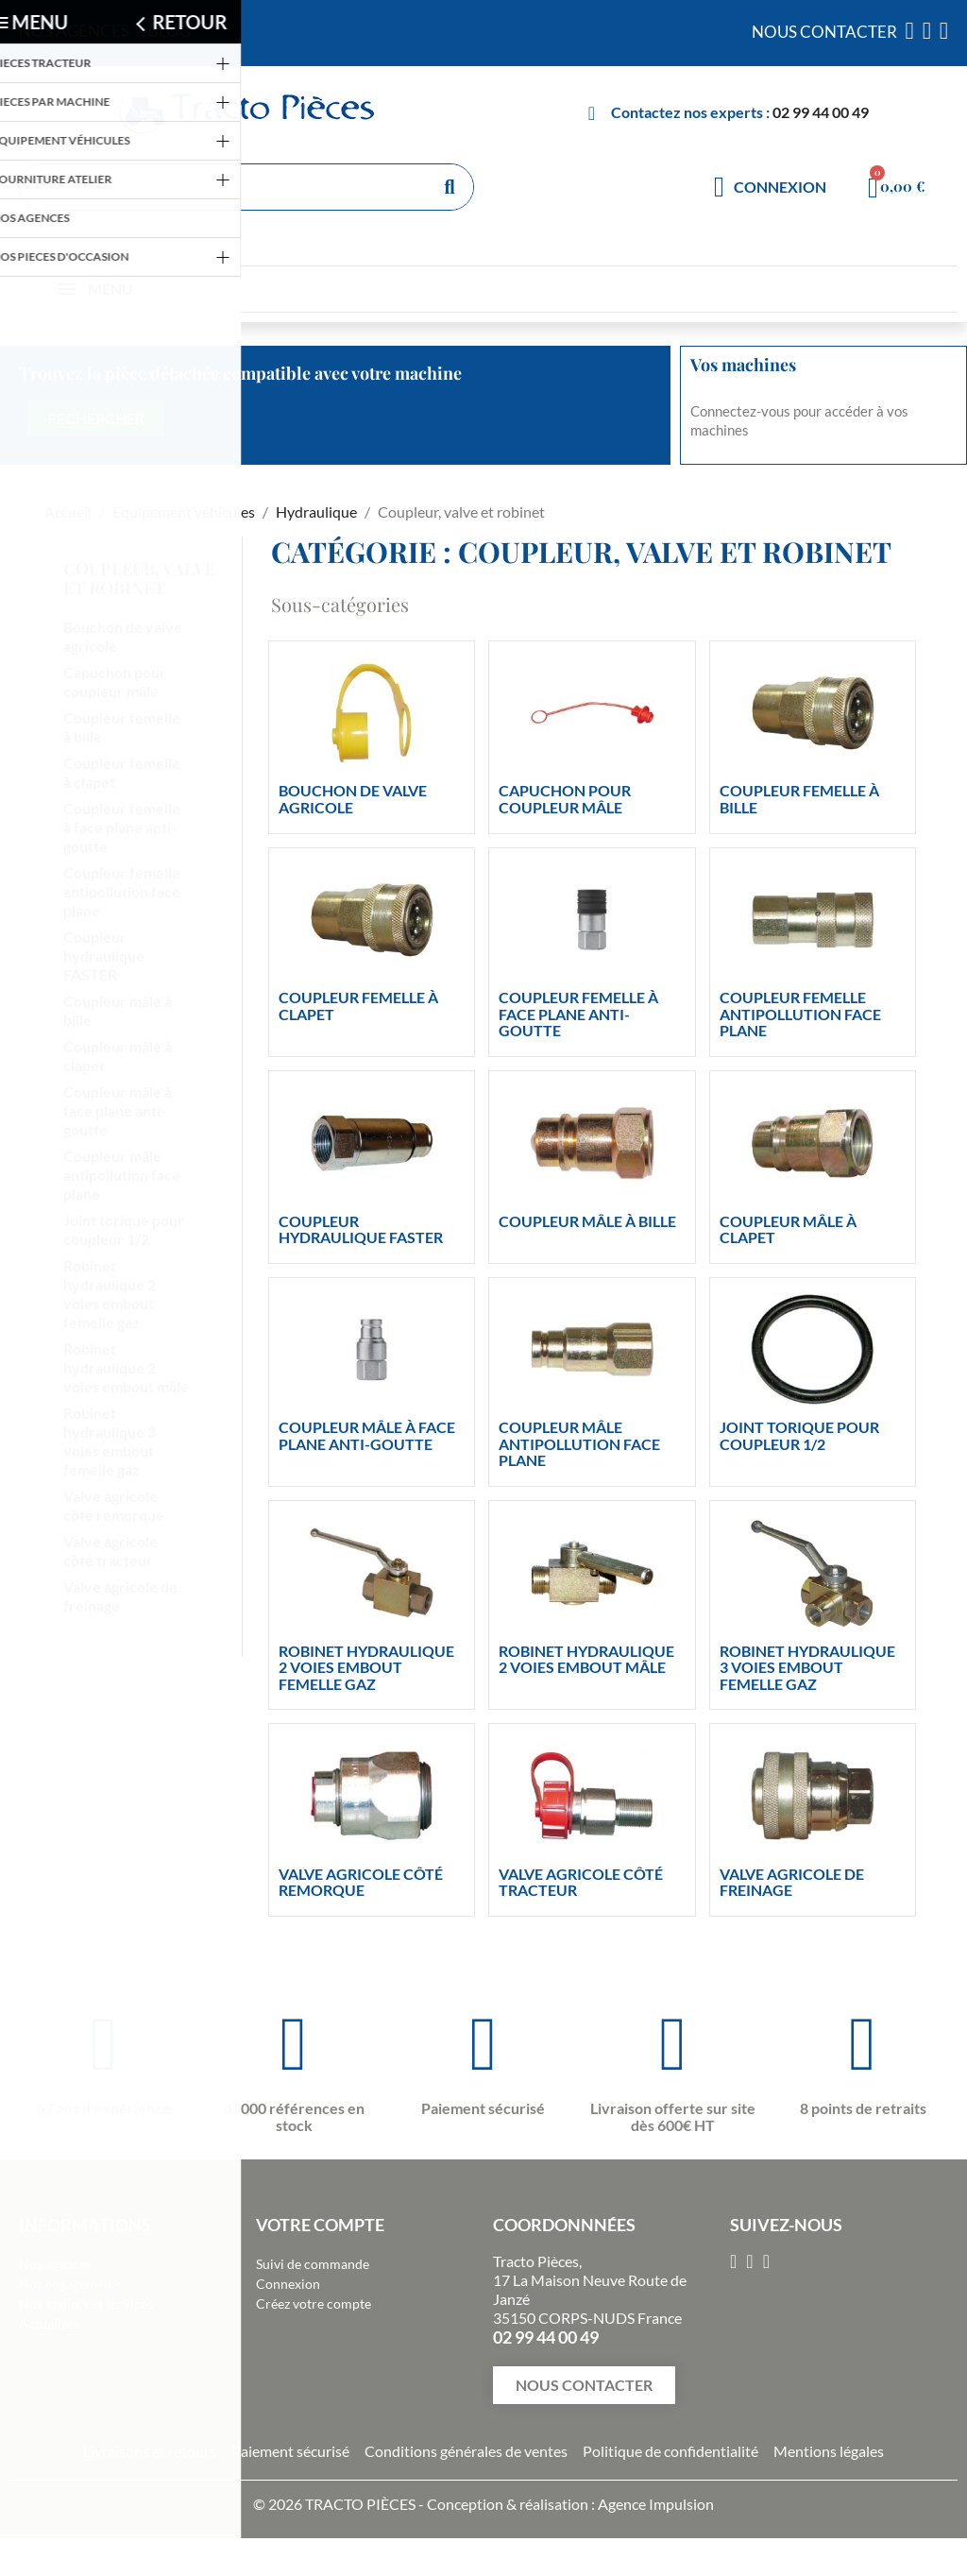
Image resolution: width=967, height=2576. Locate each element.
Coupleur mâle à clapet (117, 1055)
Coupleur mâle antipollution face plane (121, 1175)
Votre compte (320, 2224)
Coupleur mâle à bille (117, 1010)
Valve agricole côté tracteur (110, 1550)
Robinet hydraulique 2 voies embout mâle (126, 1367)
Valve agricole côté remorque (113, 1505)
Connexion (288, 2284)
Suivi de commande (312, 2264)
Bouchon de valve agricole (122, 636)
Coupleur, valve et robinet (139, 578)
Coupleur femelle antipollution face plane (121, 891)
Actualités (48, 2323)
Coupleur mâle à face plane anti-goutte (117, 1110)
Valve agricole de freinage (120, 1596)
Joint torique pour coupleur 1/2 (123, 1229)
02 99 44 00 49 (820, 112)
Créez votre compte (313, 2303)
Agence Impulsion (656, 2504)
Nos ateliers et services (86, 2303)
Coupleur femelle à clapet (121, 772)
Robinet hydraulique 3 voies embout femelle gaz (109, 1441)
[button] (584, 2385)
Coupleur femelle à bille (121, 726)
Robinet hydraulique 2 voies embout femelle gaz (109, 1293)
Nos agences (55, 2264)
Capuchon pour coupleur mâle (114, 681)
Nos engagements (70, 2284)
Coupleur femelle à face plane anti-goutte (121, 827)
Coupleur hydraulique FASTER (103, 955)
